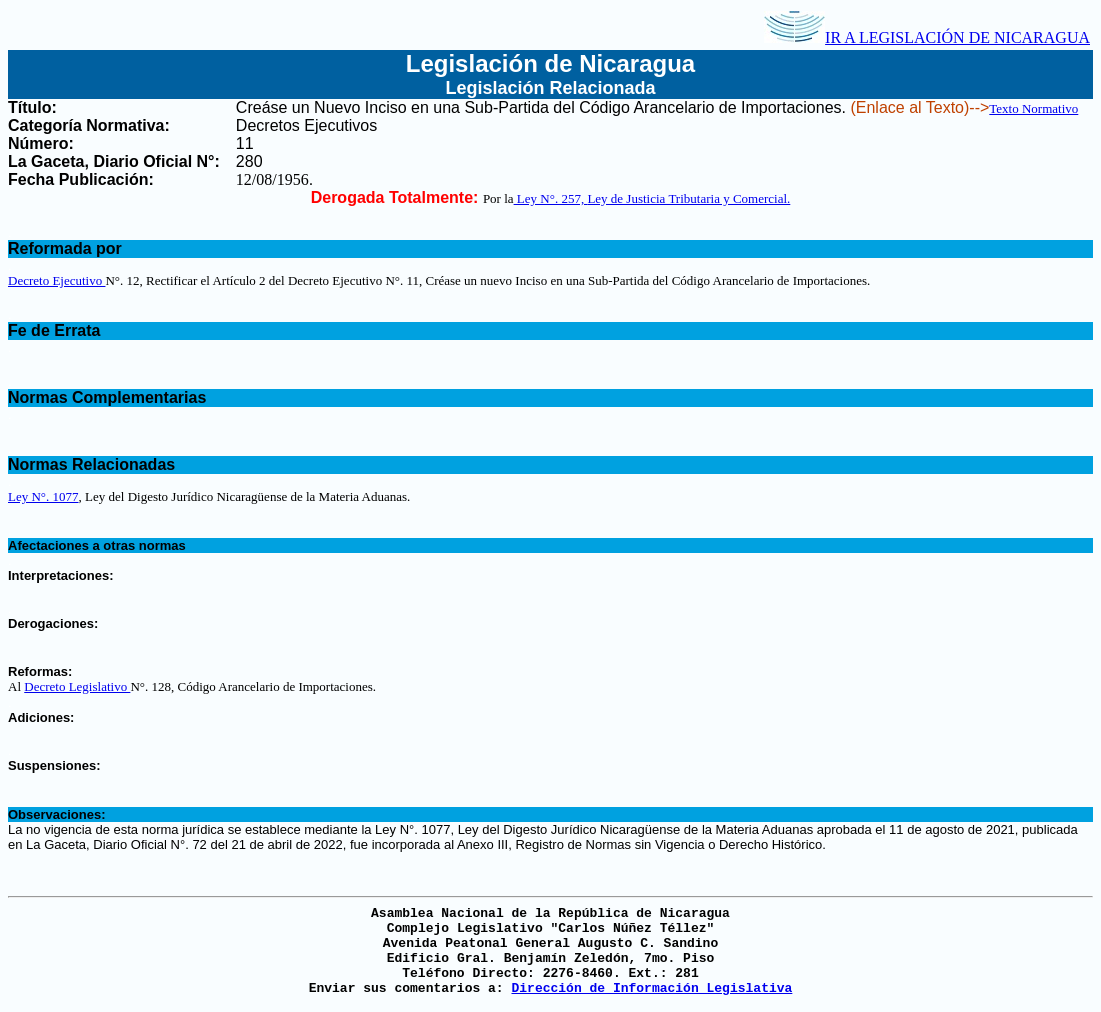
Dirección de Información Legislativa (651, 988)
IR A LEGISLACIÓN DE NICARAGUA (927, 37)
